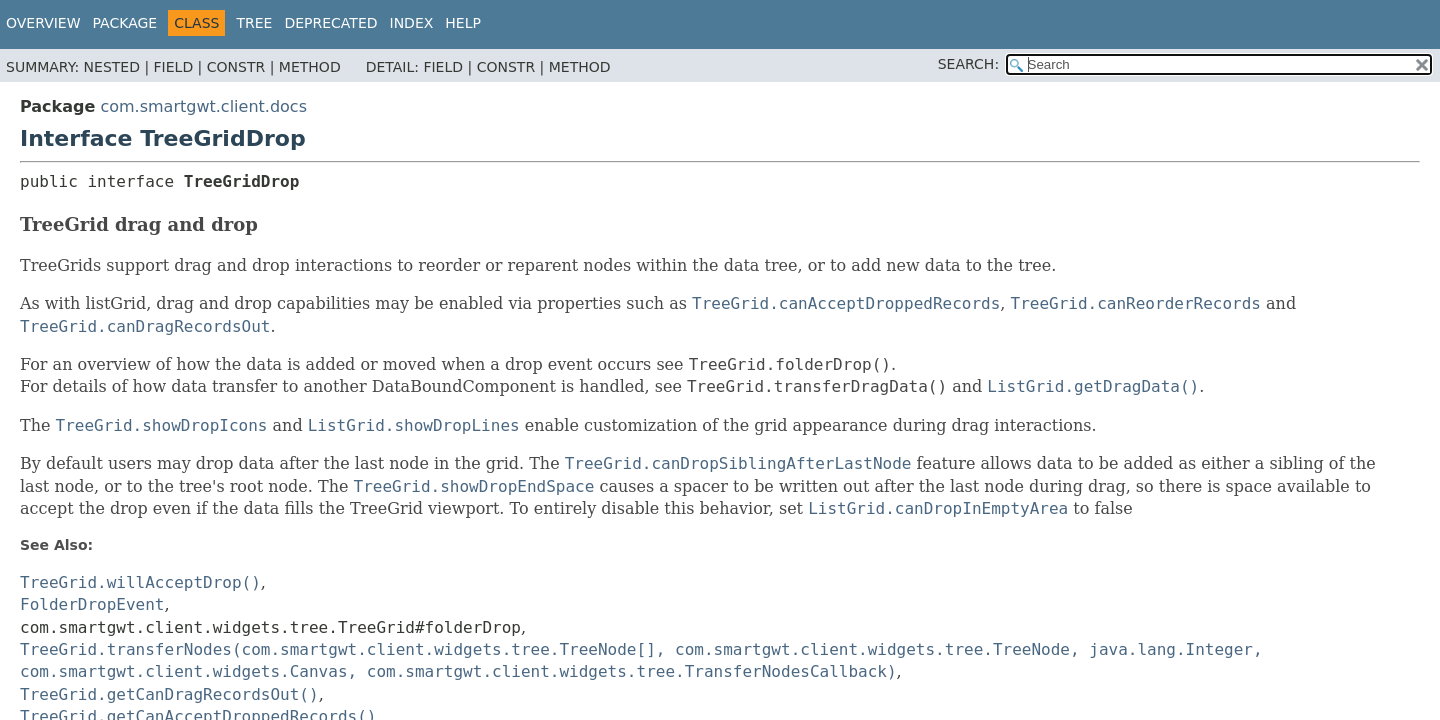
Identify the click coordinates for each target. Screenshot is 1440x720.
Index (412, 23)
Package (125, 23)
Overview (43, 23)
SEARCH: (968, 64)
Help (463, 23)
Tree (254, 23)
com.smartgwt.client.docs (203, 106)
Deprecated (330, 23)
